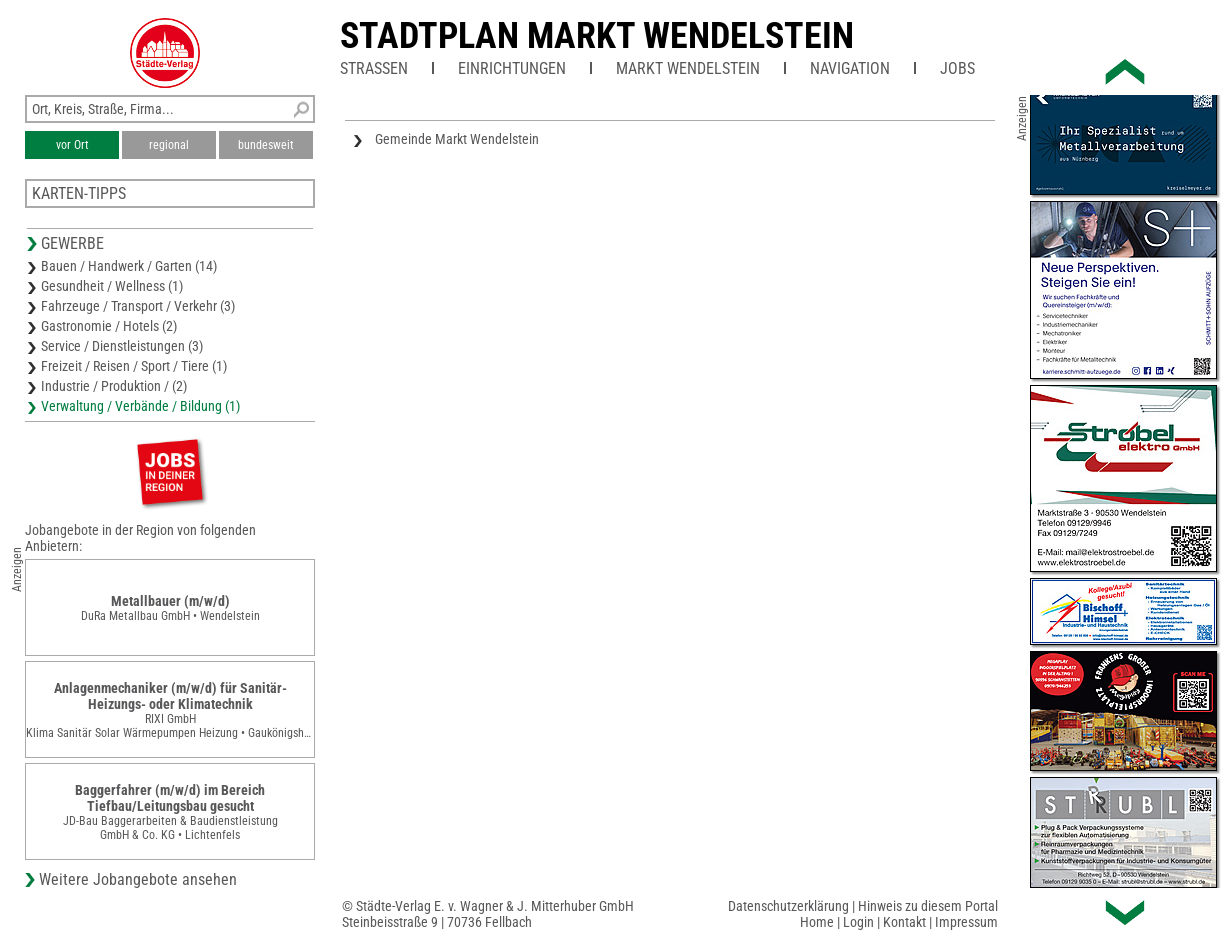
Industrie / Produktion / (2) (114, 386)
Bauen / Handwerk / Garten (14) (129, 266)
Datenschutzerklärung (788, 906)
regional (169, 145)
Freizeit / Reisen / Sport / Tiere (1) (134, 366)
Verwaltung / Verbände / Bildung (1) (140, 406)
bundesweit (266, 145)
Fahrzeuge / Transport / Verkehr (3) (138, 306)
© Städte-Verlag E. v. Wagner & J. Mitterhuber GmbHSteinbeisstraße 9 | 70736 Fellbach (488, 914)
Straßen (374, 68)
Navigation (850, 68)
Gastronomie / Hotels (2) (109, 326)
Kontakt (904, 922)
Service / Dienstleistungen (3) (122, 346)
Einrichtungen (512, 68)
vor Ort (72, 145)
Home (817, 922)
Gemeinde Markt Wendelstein (457, 139)
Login (858, 922)
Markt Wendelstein (688, 68)
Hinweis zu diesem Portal (928, 906)
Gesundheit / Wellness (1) (112, 286)
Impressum (966, 922)
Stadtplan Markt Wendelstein (597, 36)
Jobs (957, 68)
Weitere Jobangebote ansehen (138, 879)
